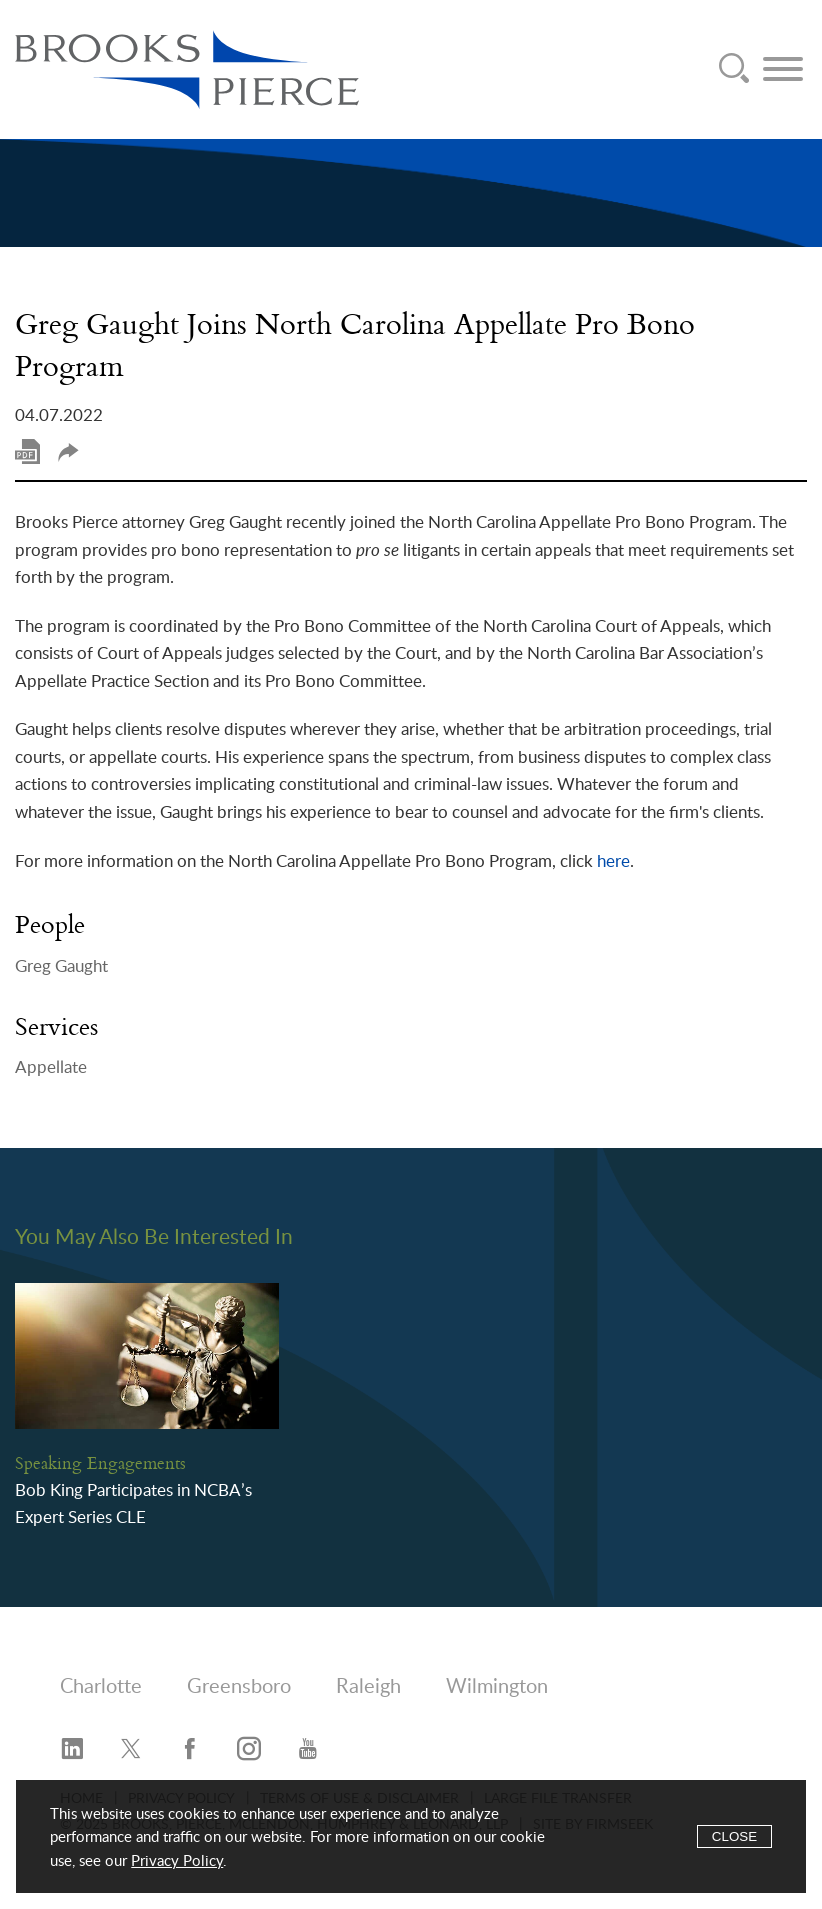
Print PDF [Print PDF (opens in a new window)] (27, 451)
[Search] (734, 69)
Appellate (51, 1067)
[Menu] (783, 69)
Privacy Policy (177, 1861)
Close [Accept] (734, 1836)
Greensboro (239, 1687)
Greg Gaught (61, 966)
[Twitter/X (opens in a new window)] (131, 1750)
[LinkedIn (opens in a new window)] (72, 1750)
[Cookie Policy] (411, 1836)
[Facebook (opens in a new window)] (190, 1750)
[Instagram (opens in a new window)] (249, 1750)
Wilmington (497, 1687)
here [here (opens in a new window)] (613, 861)
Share (68, 452)
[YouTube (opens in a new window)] (308, 1750)
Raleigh (368, 1687)
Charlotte (101, 1687)
